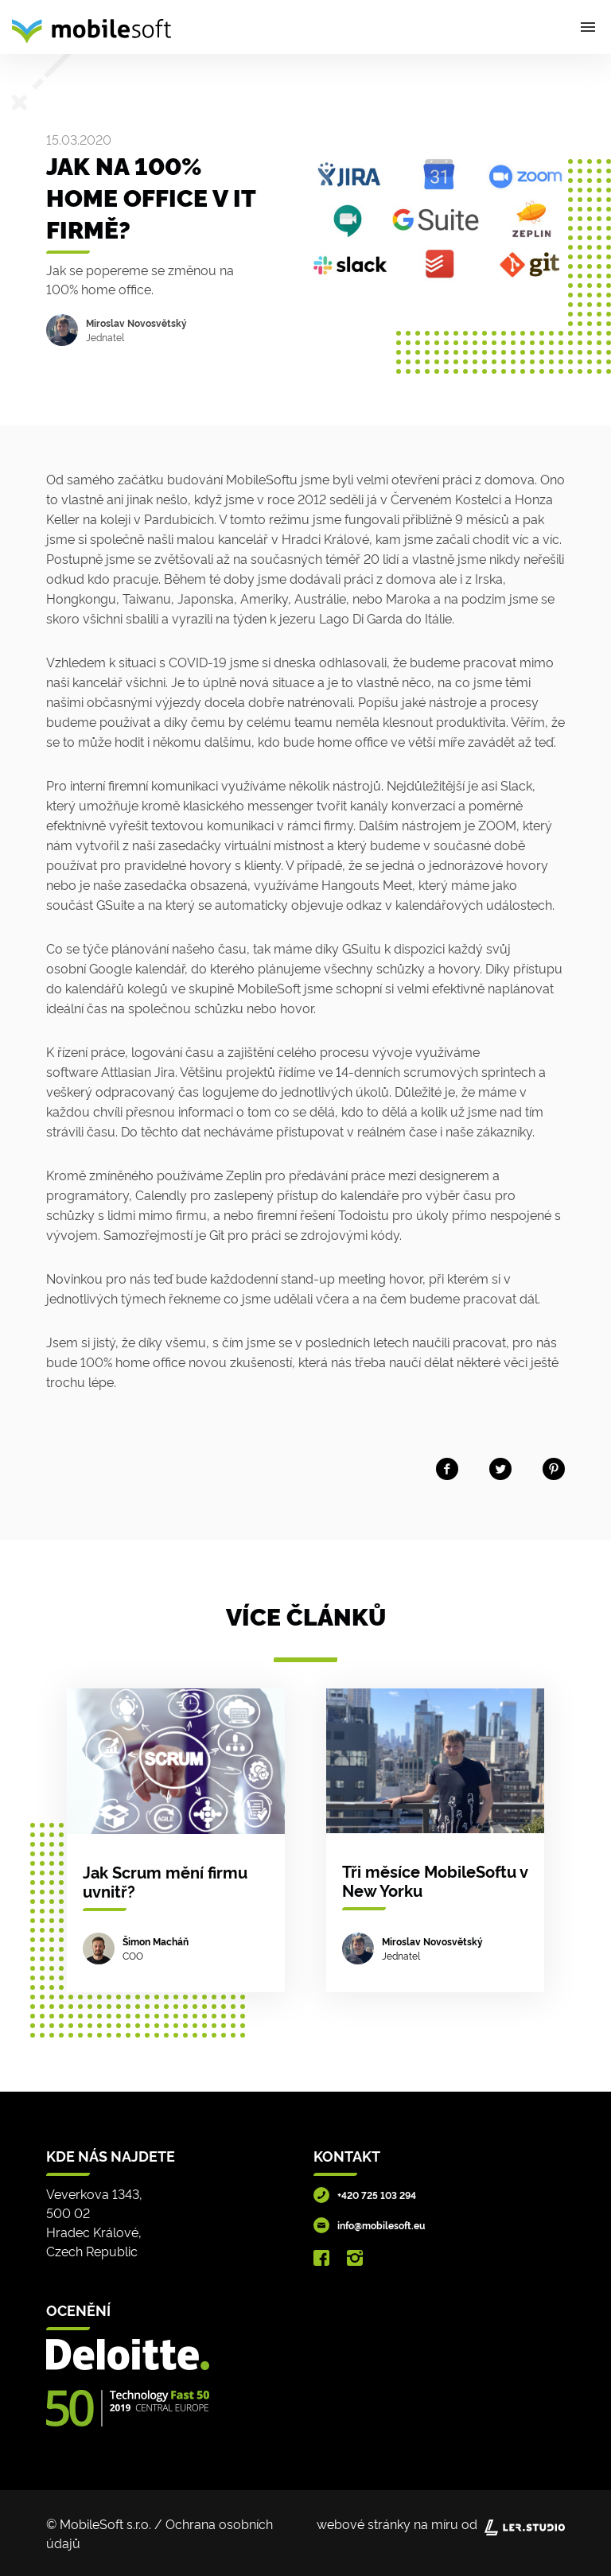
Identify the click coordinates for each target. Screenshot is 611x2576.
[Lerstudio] (525, 2523)
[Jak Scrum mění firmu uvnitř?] (176, 1840)
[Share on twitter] (500, 1465)
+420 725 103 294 (376, 2194)
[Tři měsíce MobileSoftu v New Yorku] (435, 1840)
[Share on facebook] (447, 1465)
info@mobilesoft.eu (381, 2225)
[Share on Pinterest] (554, 1465)
